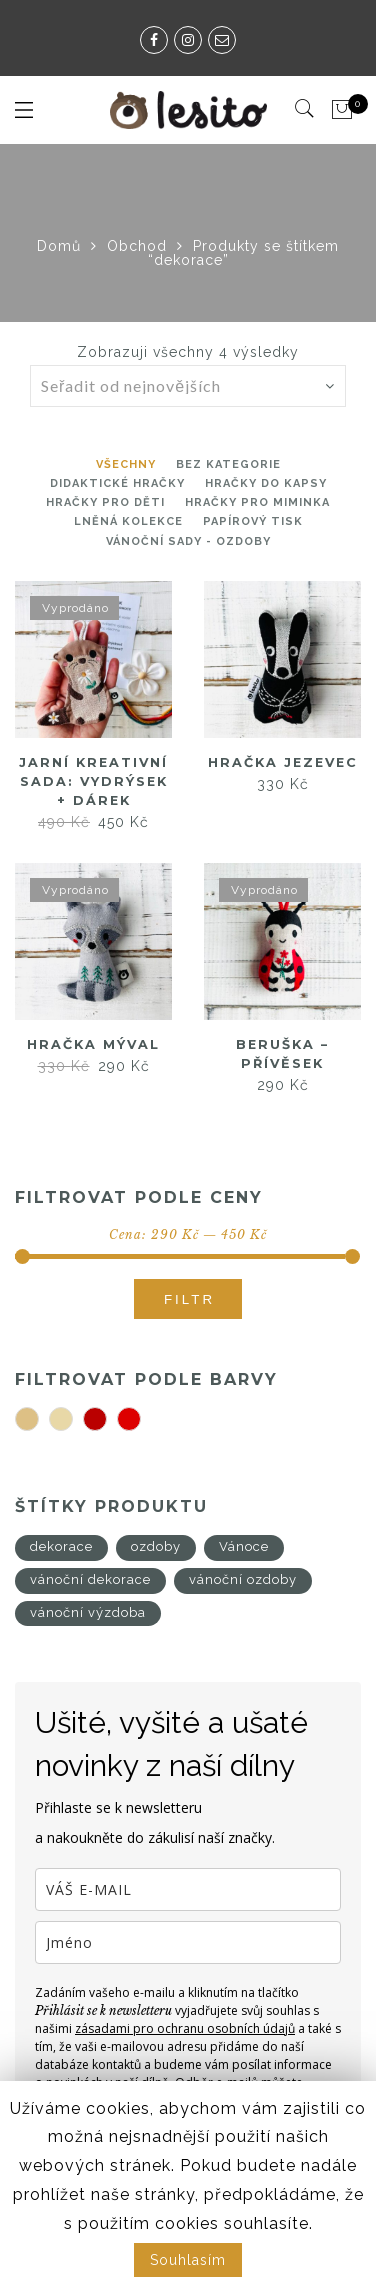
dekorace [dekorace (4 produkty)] (61, 1546)
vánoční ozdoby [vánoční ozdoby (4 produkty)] (243, 1579)
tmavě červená (106, 1420)
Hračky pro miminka (257, 502)
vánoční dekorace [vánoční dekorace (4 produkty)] (90, 1579)
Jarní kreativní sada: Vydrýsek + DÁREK (94, 780)
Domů (59, 246)
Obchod (137, 246)
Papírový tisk (253, 521)
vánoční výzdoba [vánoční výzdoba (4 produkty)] (88, 1612)
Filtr (189, 1299)
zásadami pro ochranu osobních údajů (185, 2028)
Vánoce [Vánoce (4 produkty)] (244, 1546)
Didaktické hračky (117, 483)
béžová (38, 1420)
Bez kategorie (228, 464)
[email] (188, 1889)
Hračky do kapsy (266, 483)
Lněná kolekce (128, 521)
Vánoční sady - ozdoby (188, 541)
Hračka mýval (93, 1044)
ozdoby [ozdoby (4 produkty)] (156, 1546)
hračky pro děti (105, 502)
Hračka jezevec (282, 762)
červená (140, 1420)
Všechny (126, 464)
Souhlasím (188, 2260)
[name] (188, 1942)
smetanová (72, 1420)
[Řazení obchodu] (198, 386)
